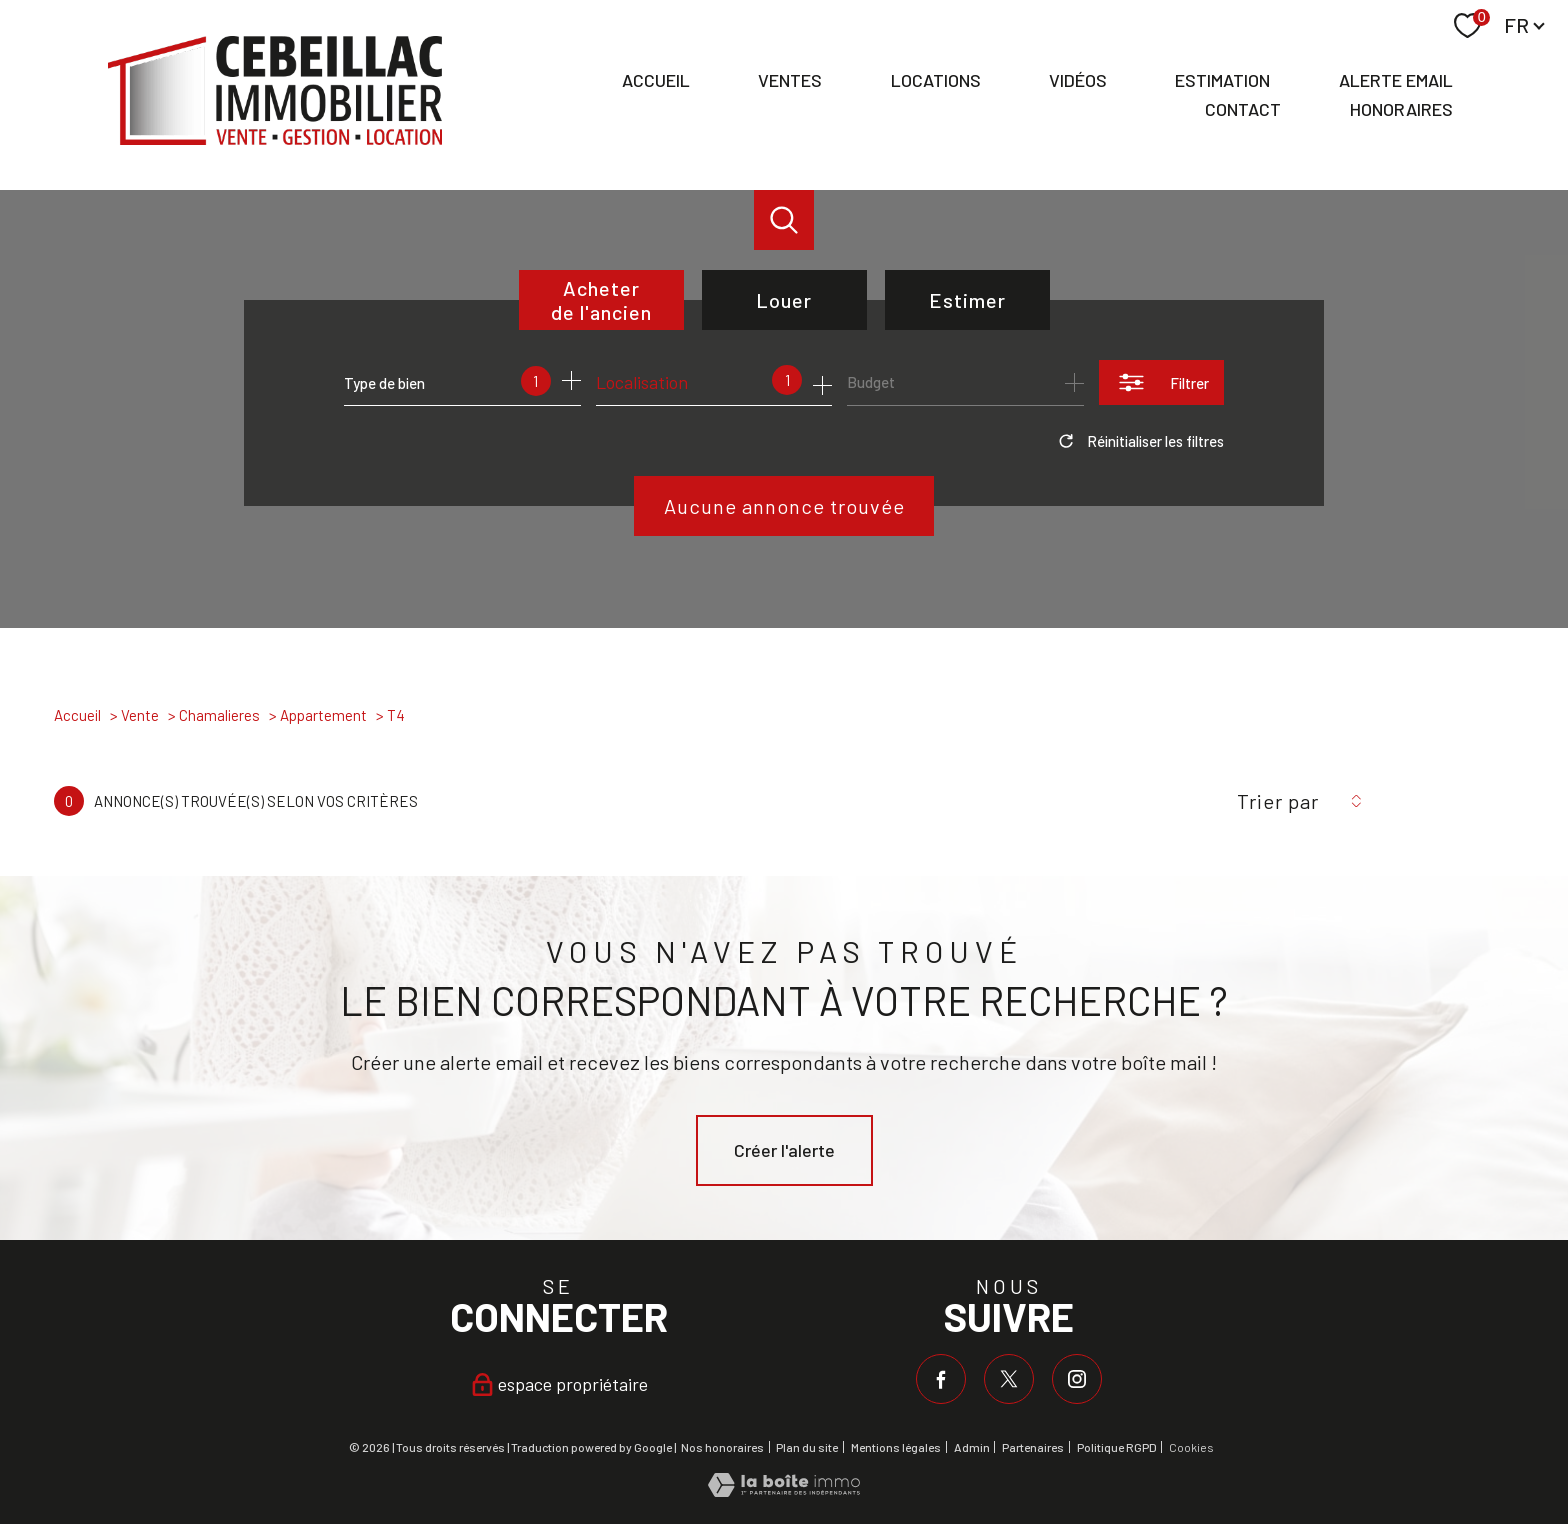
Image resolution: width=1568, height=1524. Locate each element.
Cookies (1191, 1447)
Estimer (967, 300)
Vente (140, 715)
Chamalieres (219, 715)
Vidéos (1078, 81)
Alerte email (1396, 81)
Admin (972, 1447)
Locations (936, 81)
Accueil (656, 81)
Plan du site (807, 1447)
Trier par (1278, 801)
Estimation (1222, 81)
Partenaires (1033, 1447)
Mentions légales (896, 1447)
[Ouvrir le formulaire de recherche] (1161, 382)
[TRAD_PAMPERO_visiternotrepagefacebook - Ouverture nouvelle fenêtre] (941, 1379)
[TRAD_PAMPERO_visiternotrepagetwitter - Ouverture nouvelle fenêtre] (1009, 1379)
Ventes (790, 81)
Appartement (323, 715)
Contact (1243, 109)
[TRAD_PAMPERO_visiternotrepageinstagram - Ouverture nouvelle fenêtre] (1077, 1379)
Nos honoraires (722, 1447)
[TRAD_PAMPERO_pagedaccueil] (275, 138)
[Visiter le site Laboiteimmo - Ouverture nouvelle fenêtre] (784, 1490)
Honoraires (1401, 109)
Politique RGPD (1117, 1447)
